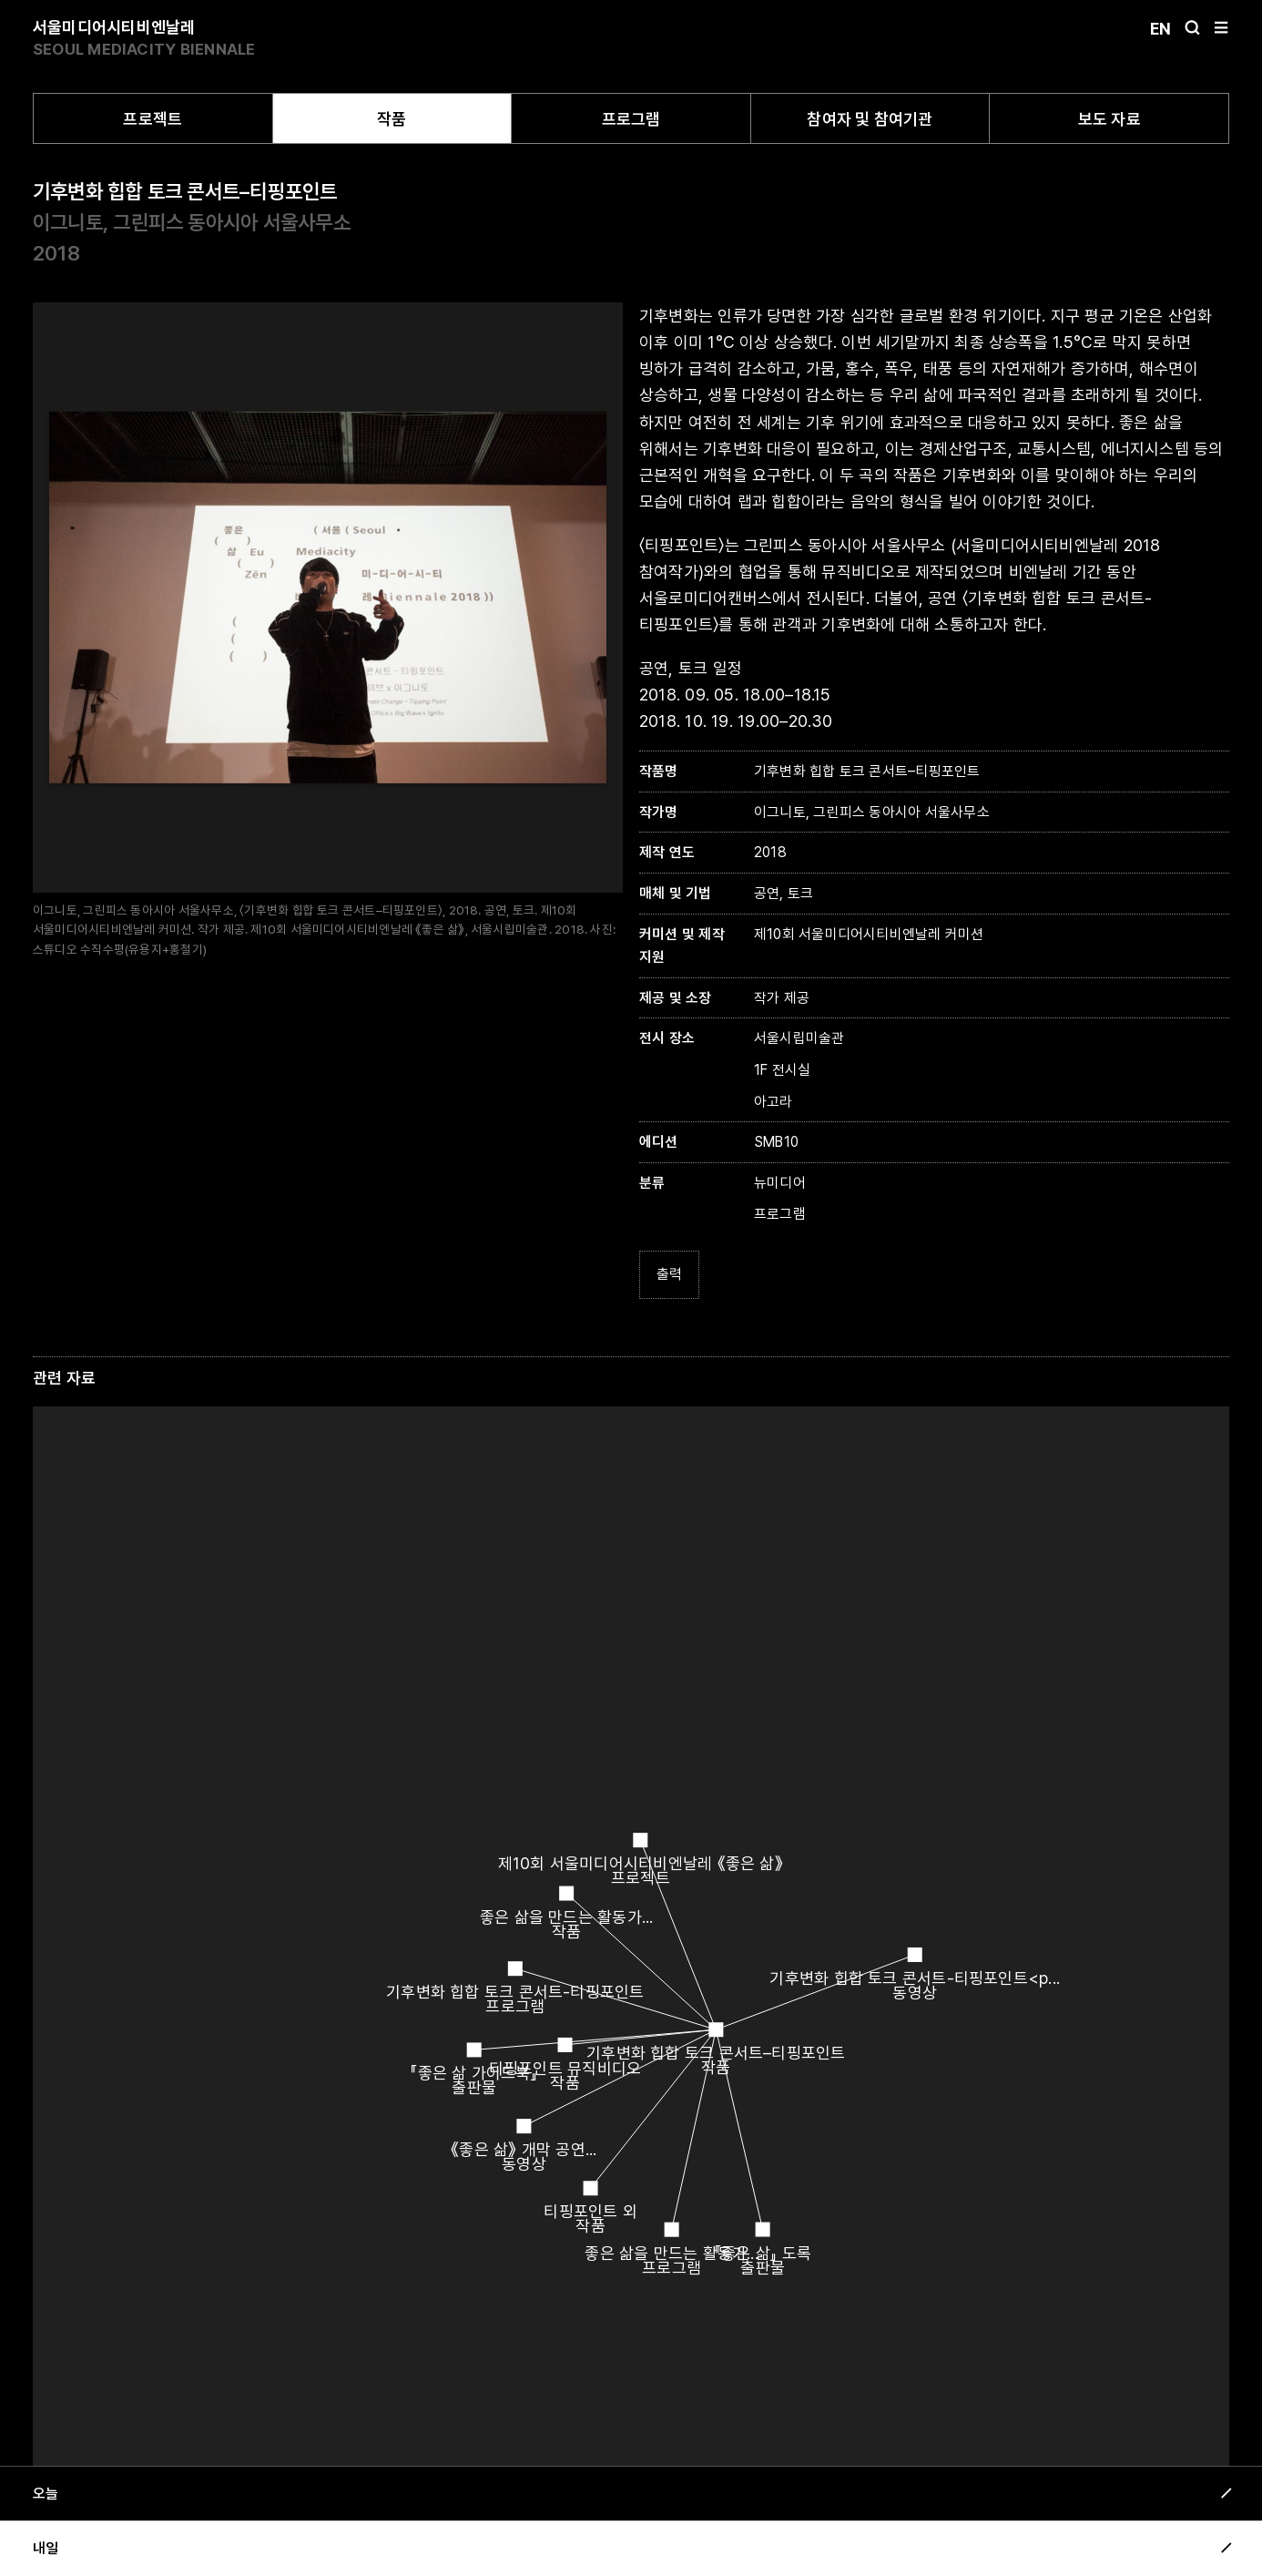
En (1160, 28)
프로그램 (631, 118)
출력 (669, 1274)
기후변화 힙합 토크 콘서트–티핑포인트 (185, 191)
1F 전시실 (782, 1069)
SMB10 (776, 1141)
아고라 (773, 1101)
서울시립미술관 (799, 1038)
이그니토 (68, 222)
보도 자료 (1109, 118)
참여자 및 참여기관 (869, 118)
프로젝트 (152, 118)
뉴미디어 (780, 1182)
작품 (391, 118)
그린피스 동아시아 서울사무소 (231, 222)
